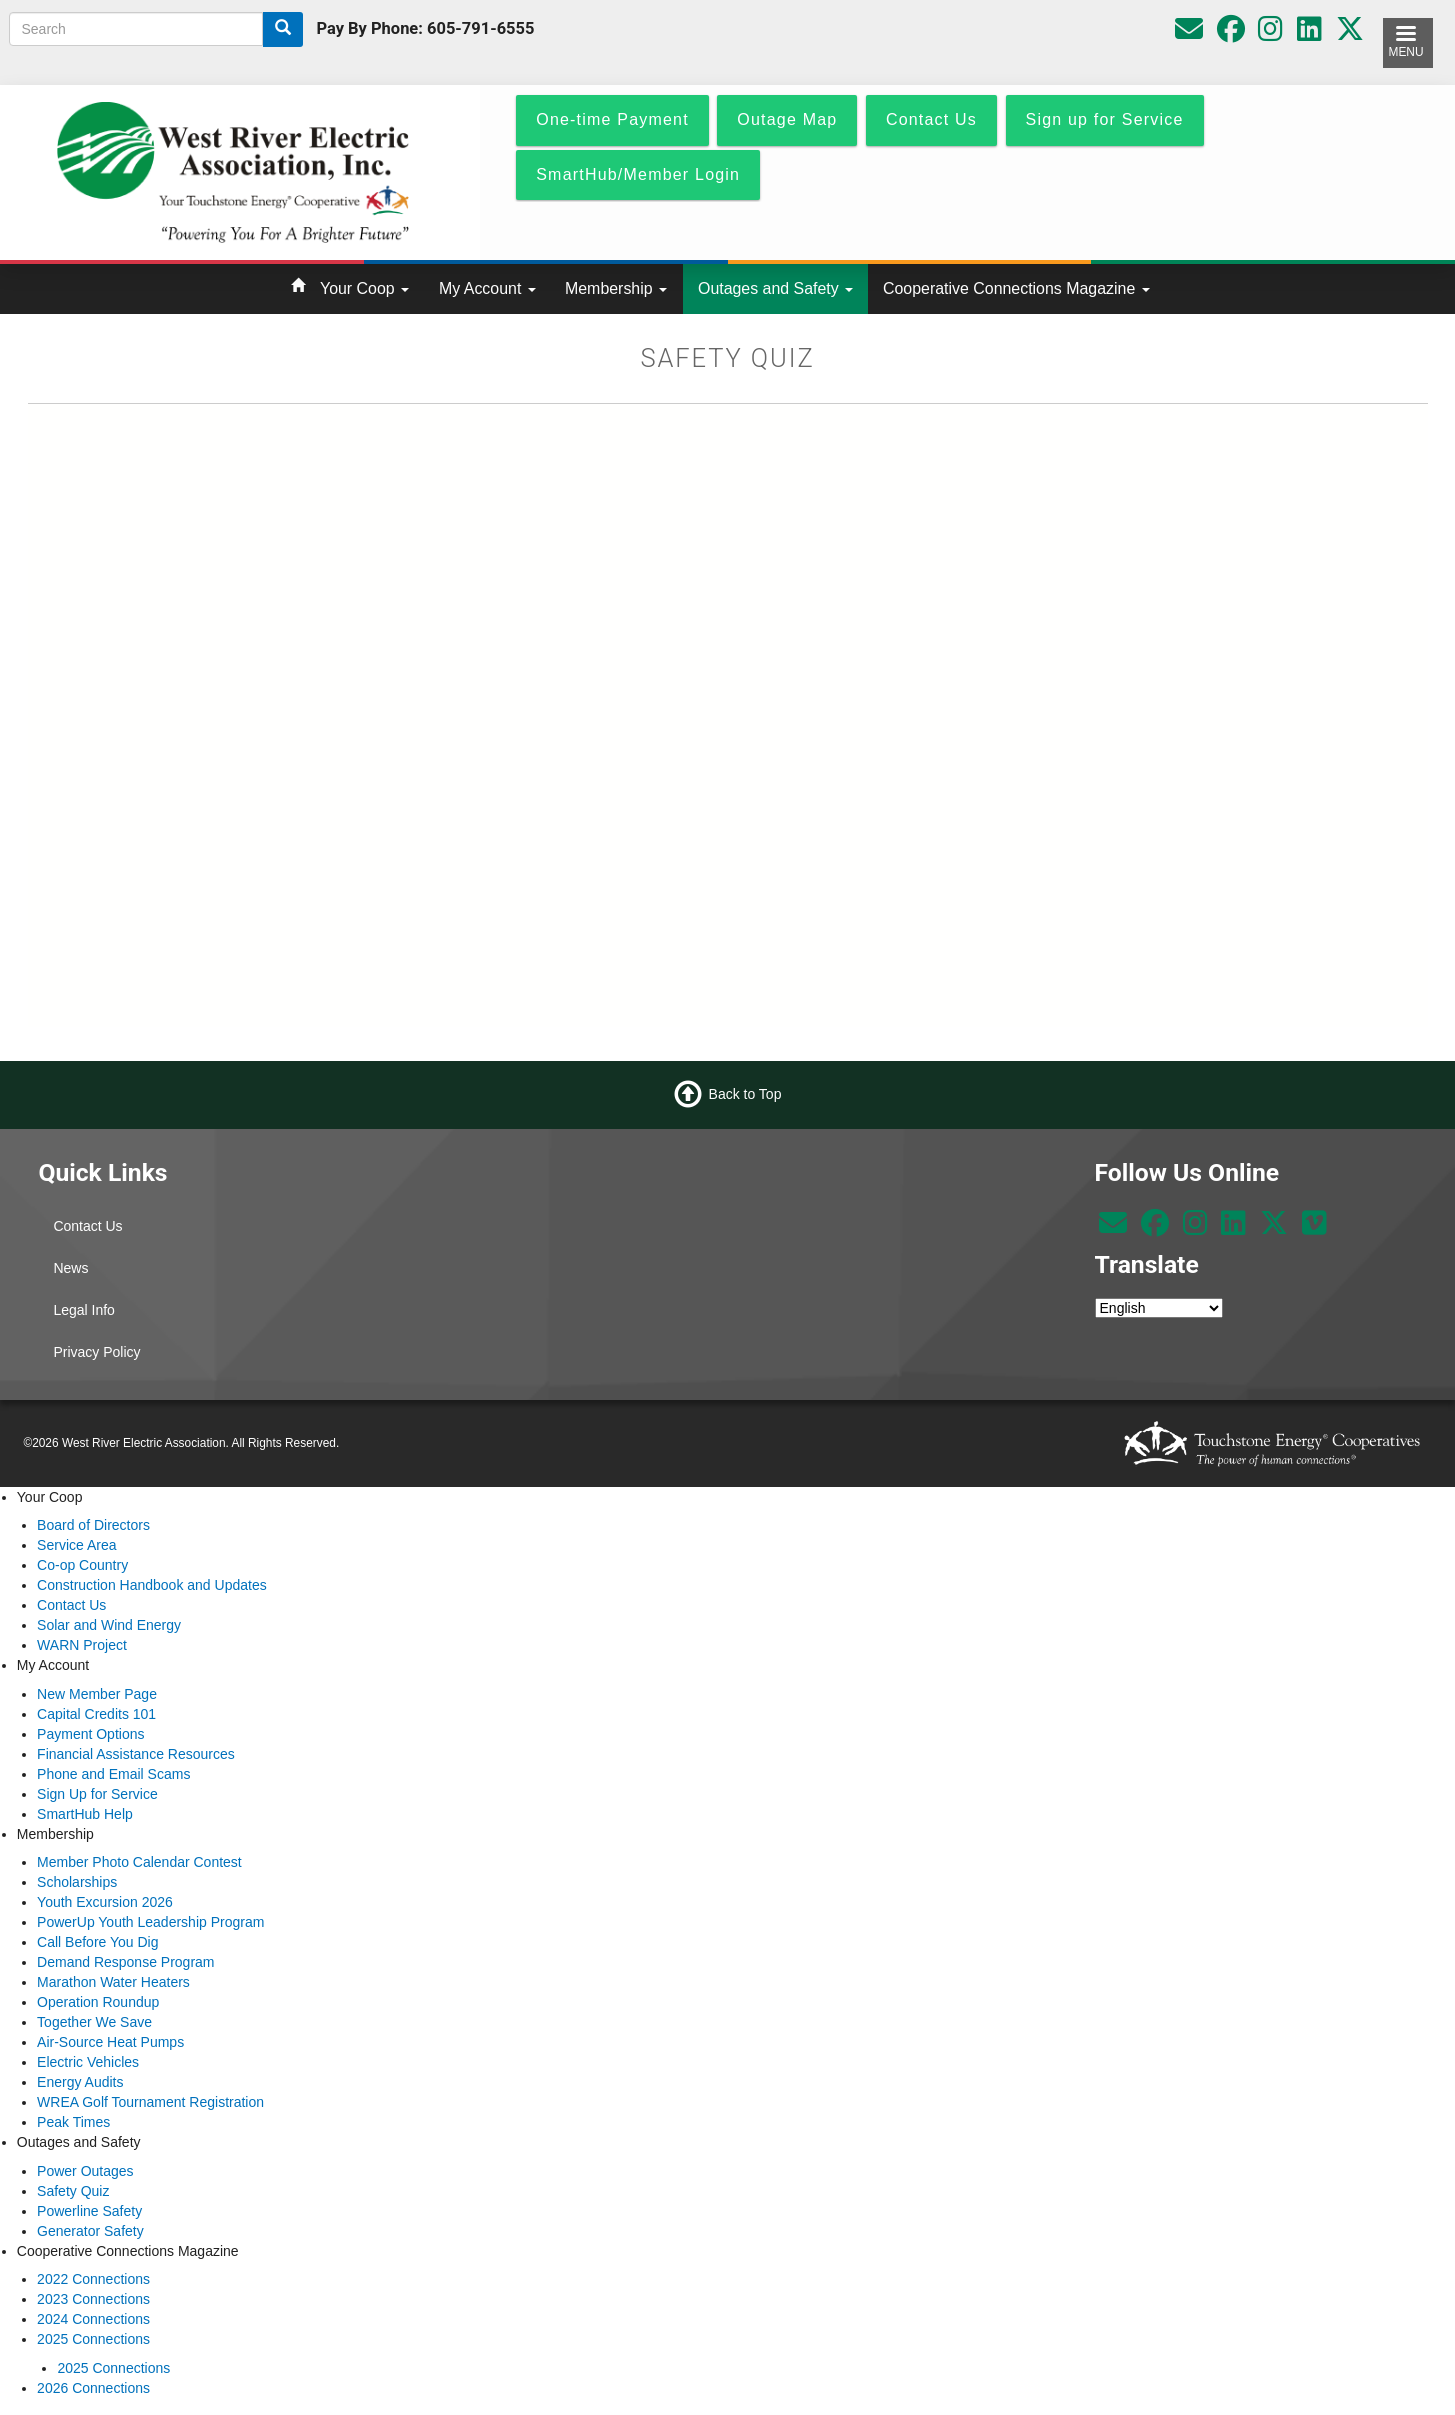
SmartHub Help (85, 1814)
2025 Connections (93, 2339)
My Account (487, 288)
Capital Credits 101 (96, 1714)
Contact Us (87, 1226)
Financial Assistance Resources (136, 1754)
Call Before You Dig (97, 1942)
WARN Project (82, 1645)
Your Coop (364, 288)
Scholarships (77, 1882)
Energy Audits (80, 2082)
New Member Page (97, 1694)
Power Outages (85, 2171)
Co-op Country (82, 1565)
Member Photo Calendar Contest (139, 1862)
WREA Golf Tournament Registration (150, 2102)
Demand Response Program (125, 1962)
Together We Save (94, 2022)
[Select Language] (1159, 1308)
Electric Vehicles (88, 2062)
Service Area (76, 1545)
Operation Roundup (98, 2002)
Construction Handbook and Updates (152, 1585)
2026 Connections (93, 2388)
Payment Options (90, 1734)
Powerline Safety (89, 2211)
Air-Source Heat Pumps (110, 2042)
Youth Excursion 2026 (105, 1902)
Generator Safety (90, 2231)
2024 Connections (93, 2319)
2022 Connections (93, 2279)
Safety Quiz (73, 2191)
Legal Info (84, 1310)
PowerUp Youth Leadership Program (150, 1922)
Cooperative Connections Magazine (1016, 288)
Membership (616, 288)
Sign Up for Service (97, 1794)
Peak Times (73, 2122)
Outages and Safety (775, 288)
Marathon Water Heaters (113, 1982)
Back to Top (745, 1093)
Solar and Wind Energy (109, 1625)
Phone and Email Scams (113, 1774)
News (70, 1268)
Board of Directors (93, 1525)
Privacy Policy (96, 1352)
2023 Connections (93, 2299)
